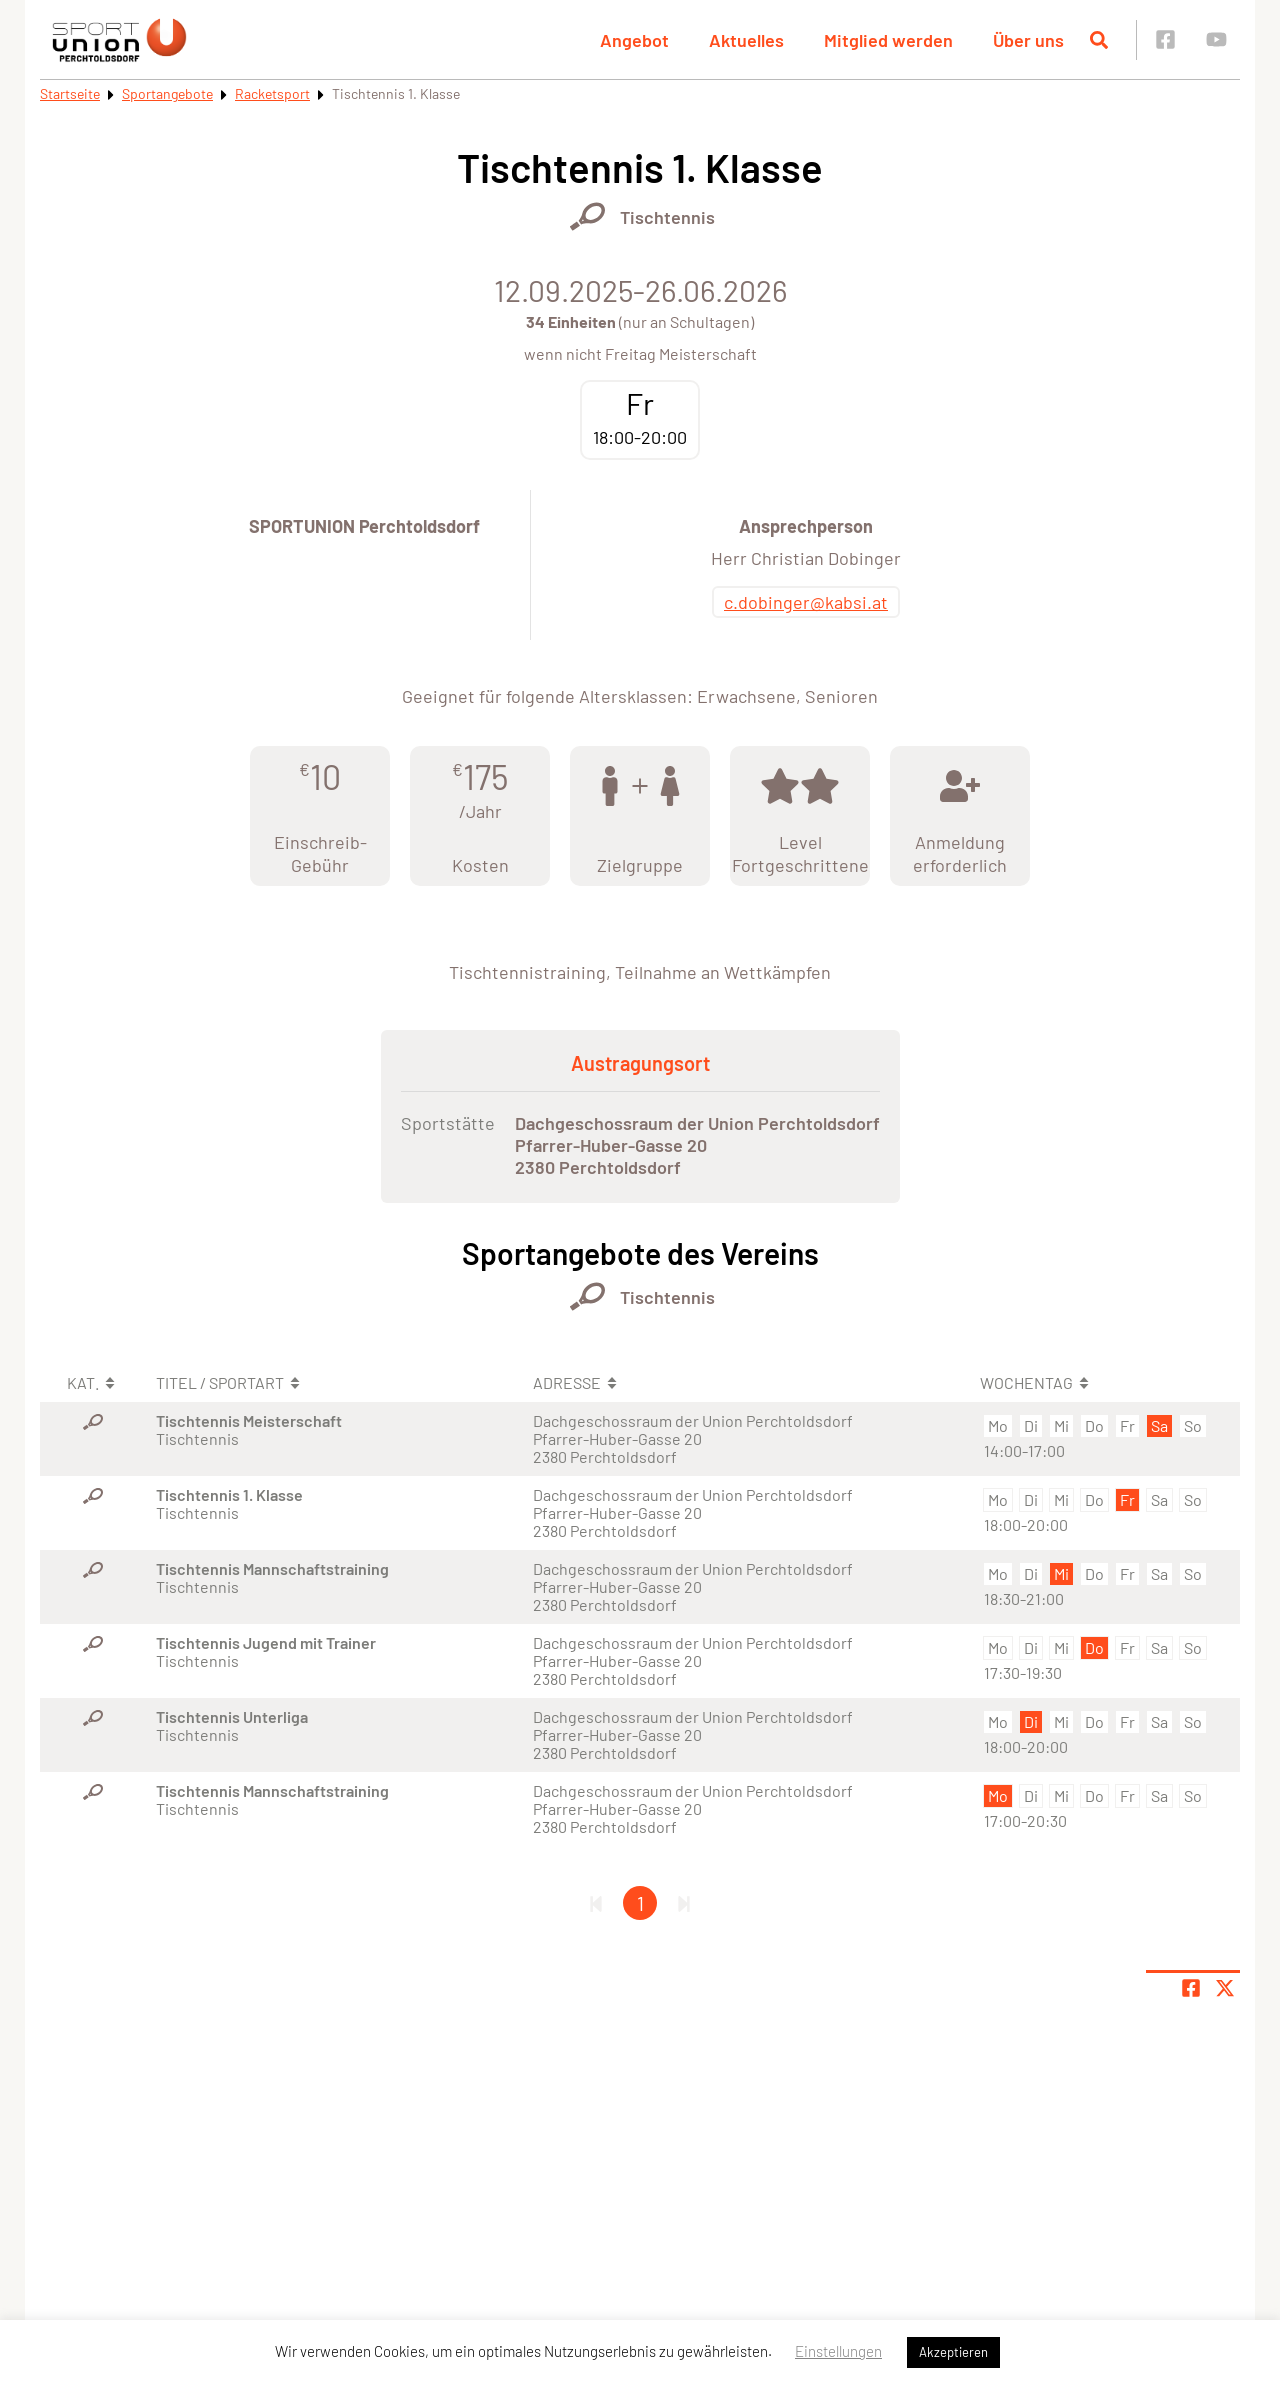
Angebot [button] (634, 40)
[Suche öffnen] (1099, 40)
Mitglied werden (888, 40)
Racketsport (272, 93)
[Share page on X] (1225, 1988)
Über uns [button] (1028, 40)
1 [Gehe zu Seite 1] (640, 1903)
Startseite (70, 93)
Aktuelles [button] (746, 40)
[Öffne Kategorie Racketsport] (587, 216)
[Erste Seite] (596, 1903)
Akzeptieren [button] (953, 2352)
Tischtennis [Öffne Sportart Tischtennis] (667, 217)
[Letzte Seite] (684, 1903)
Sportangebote (167, 93)
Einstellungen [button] (838, 2351)
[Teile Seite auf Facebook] (1191, 1988)
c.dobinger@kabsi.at (806, 602)
